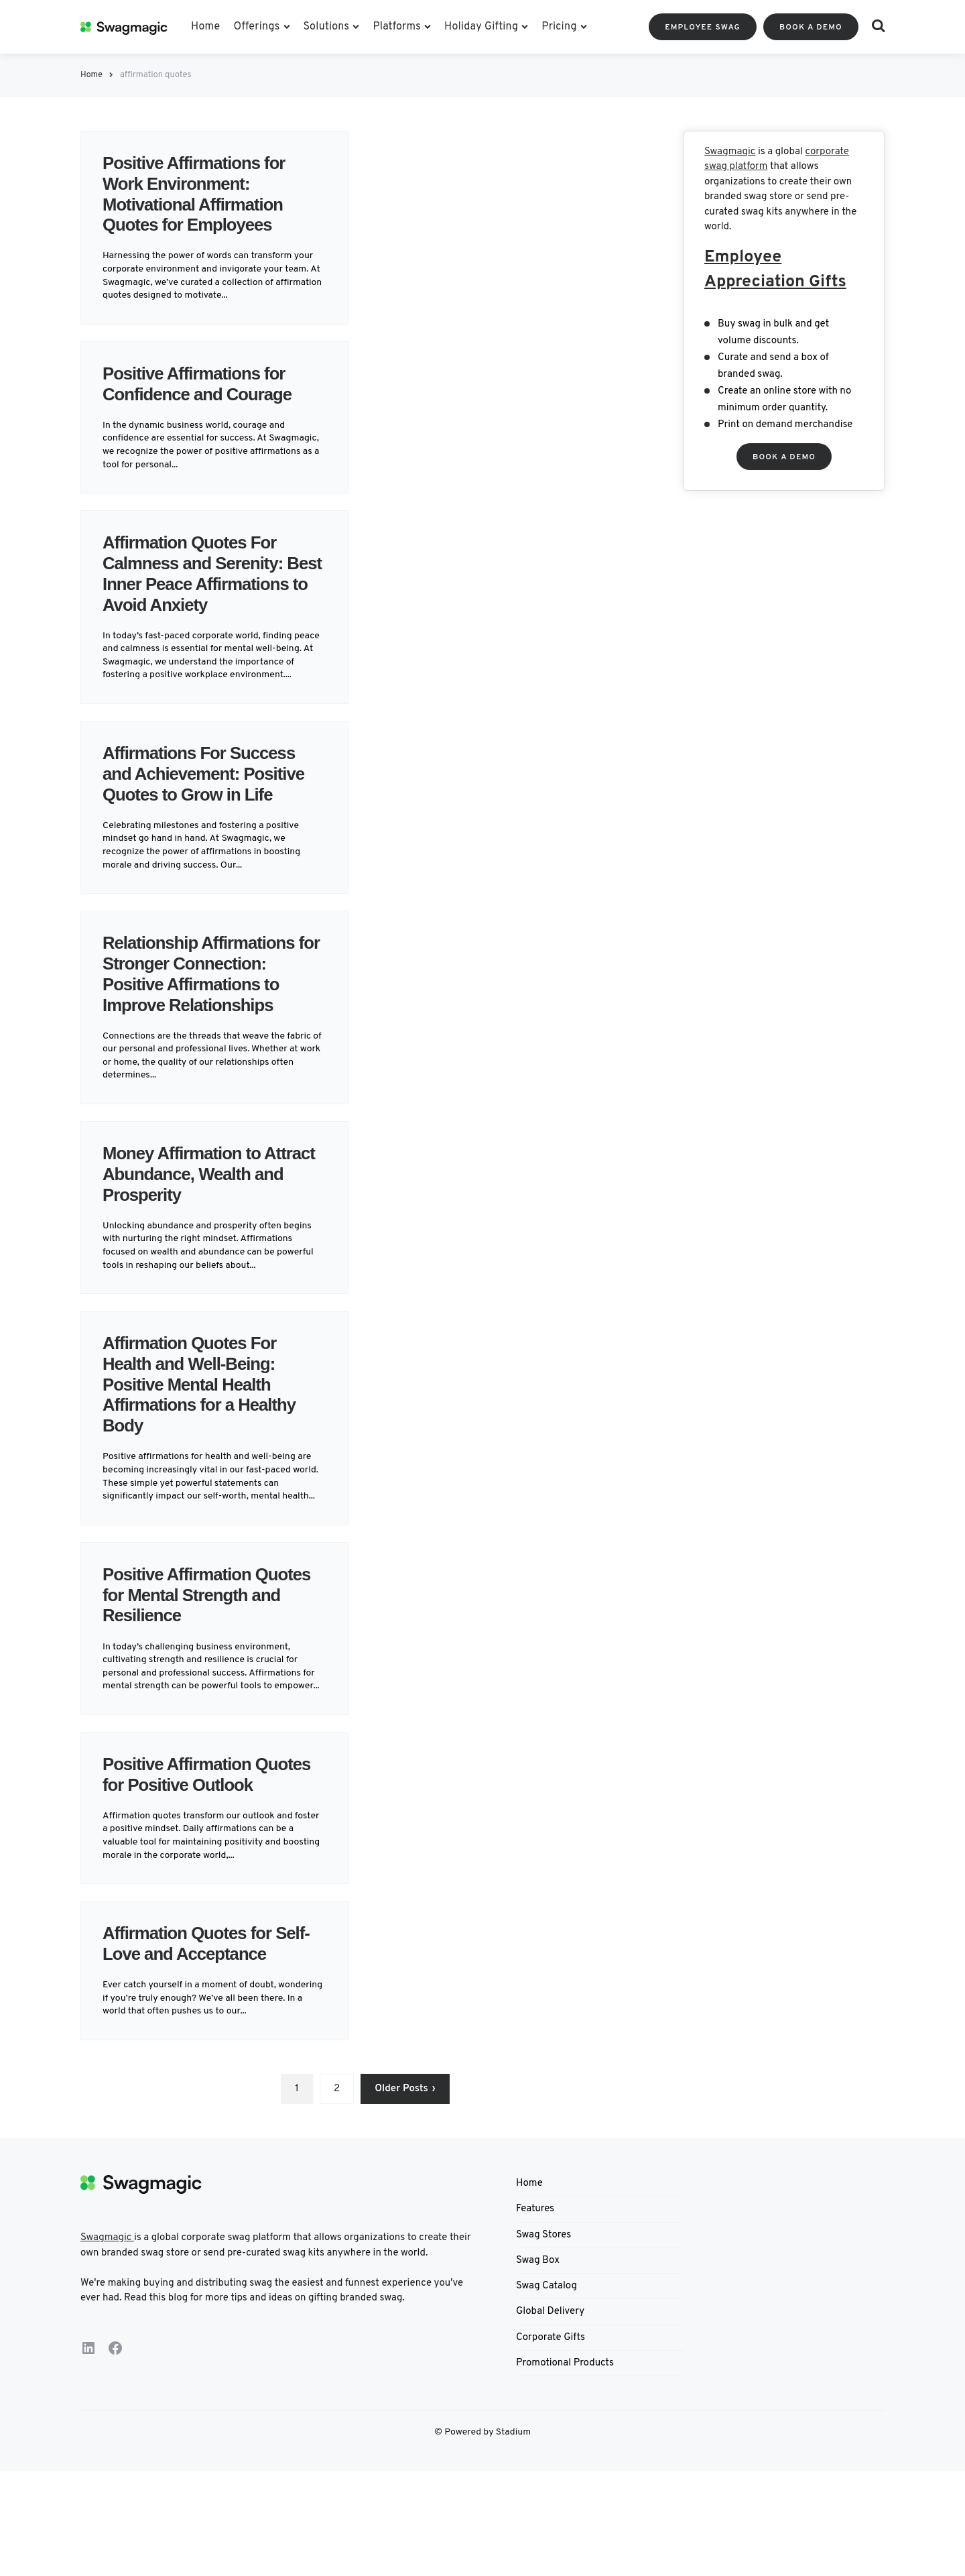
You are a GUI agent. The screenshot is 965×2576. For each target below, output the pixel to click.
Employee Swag (703, 27)
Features (535, 2250)
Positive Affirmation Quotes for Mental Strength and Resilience (202, 1615)
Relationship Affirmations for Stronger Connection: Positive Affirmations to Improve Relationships (208, 994)
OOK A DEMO (784, 457)
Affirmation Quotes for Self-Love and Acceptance (211, 1984)
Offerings (256, 27)
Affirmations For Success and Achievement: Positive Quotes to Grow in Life (213, 794)
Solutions (327, 27)
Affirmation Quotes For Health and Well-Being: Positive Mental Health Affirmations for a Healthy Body (208, 1404)
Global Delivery (550, 2353)
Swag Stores (543, 2276)
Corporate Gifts (550, 2378)
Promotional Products (565, 2404)
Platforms (397, 27)
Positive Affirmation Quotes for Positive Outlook (184, 1805)
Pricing (558, 27)
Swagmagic (729, 151)
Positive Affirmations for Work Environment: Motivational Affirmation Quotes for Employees (203, 193)
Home (205, 27)
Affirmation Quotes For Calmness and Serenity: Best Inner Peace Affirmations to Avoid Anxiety (201, 583)
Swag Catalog (546, 2327)
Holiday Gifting (481, 27)
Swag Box (538, 2301)
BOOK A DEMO (810, 27)
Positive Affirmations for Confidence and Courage (208, 383)
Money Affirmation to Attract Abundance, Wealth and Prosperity (213, 1194)
